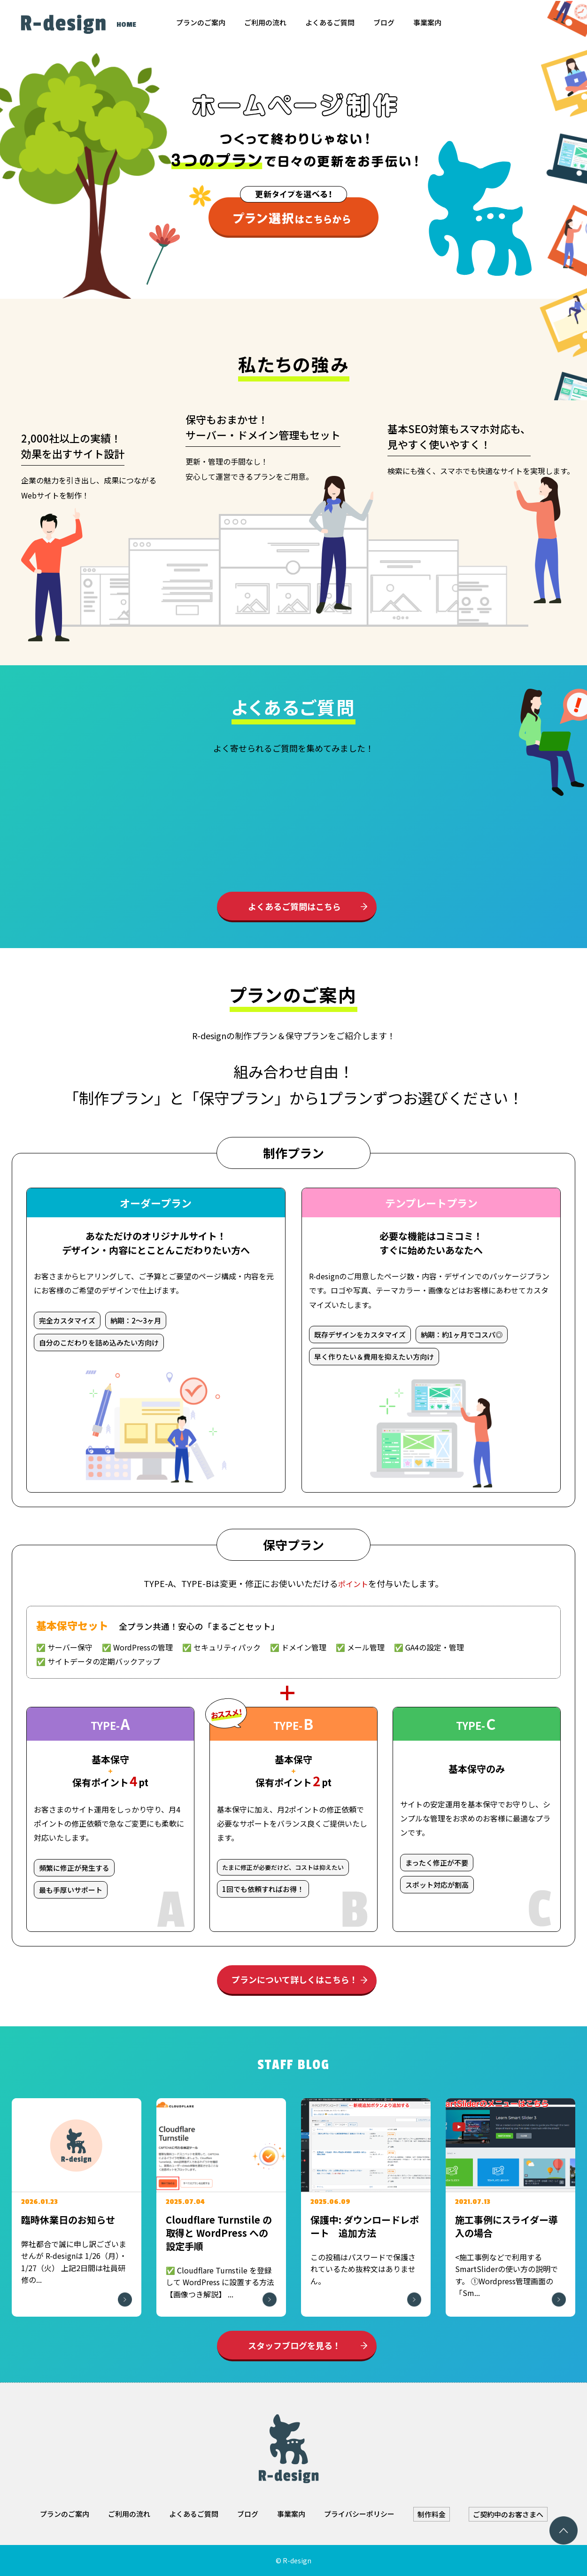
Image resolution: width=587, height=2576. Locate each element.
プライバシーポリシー (359, 2514)
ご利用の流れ (265, 22)
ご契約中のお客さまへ (508, 2514)
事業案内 (427, 22)
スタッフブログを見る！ (294, 2345)
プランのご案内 (200, 22)
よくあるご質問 (330, 22)
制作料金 (431, 2514)
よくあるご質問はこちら (294, 906)
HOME (126, 25)
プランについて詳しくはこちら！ (295, 1979)
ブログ (383, 22)
